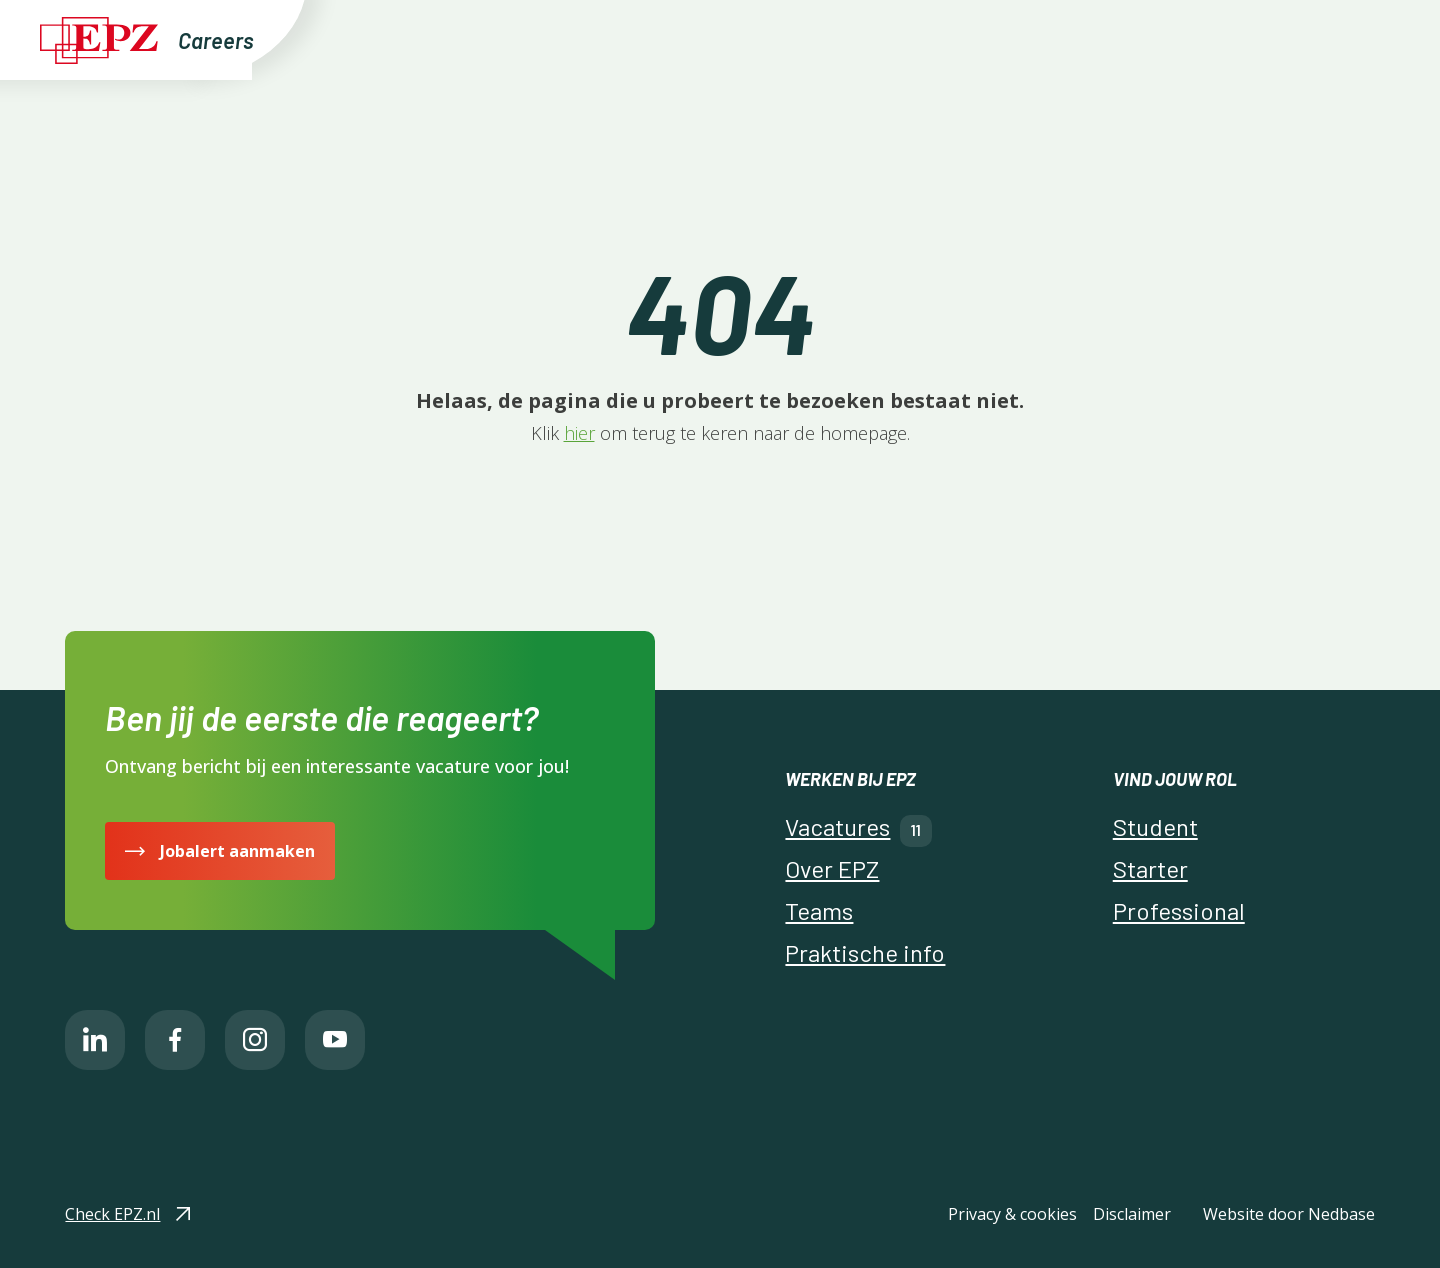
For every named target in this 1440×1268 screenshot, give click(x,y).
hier (579, 433)
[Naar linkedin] (95, 1040)
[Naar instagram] (255, 1040)
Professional (1179, 910)
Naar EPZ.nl (1194, 39)
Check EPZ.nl (112, 1214)
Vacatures (701, 39)
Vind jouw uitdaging (554, 39)
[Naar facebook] (175, 1040)
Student (1155, 826)
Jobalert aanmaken (237, 851)
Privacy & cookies (1012, 1214)
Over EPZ (838, 39)
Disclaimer (1132, 1214)
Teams (929, 39)
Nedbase (1341, 1214)
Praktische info (1060, 39)
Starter (1150, 868)
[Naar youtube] (335, 1040)
